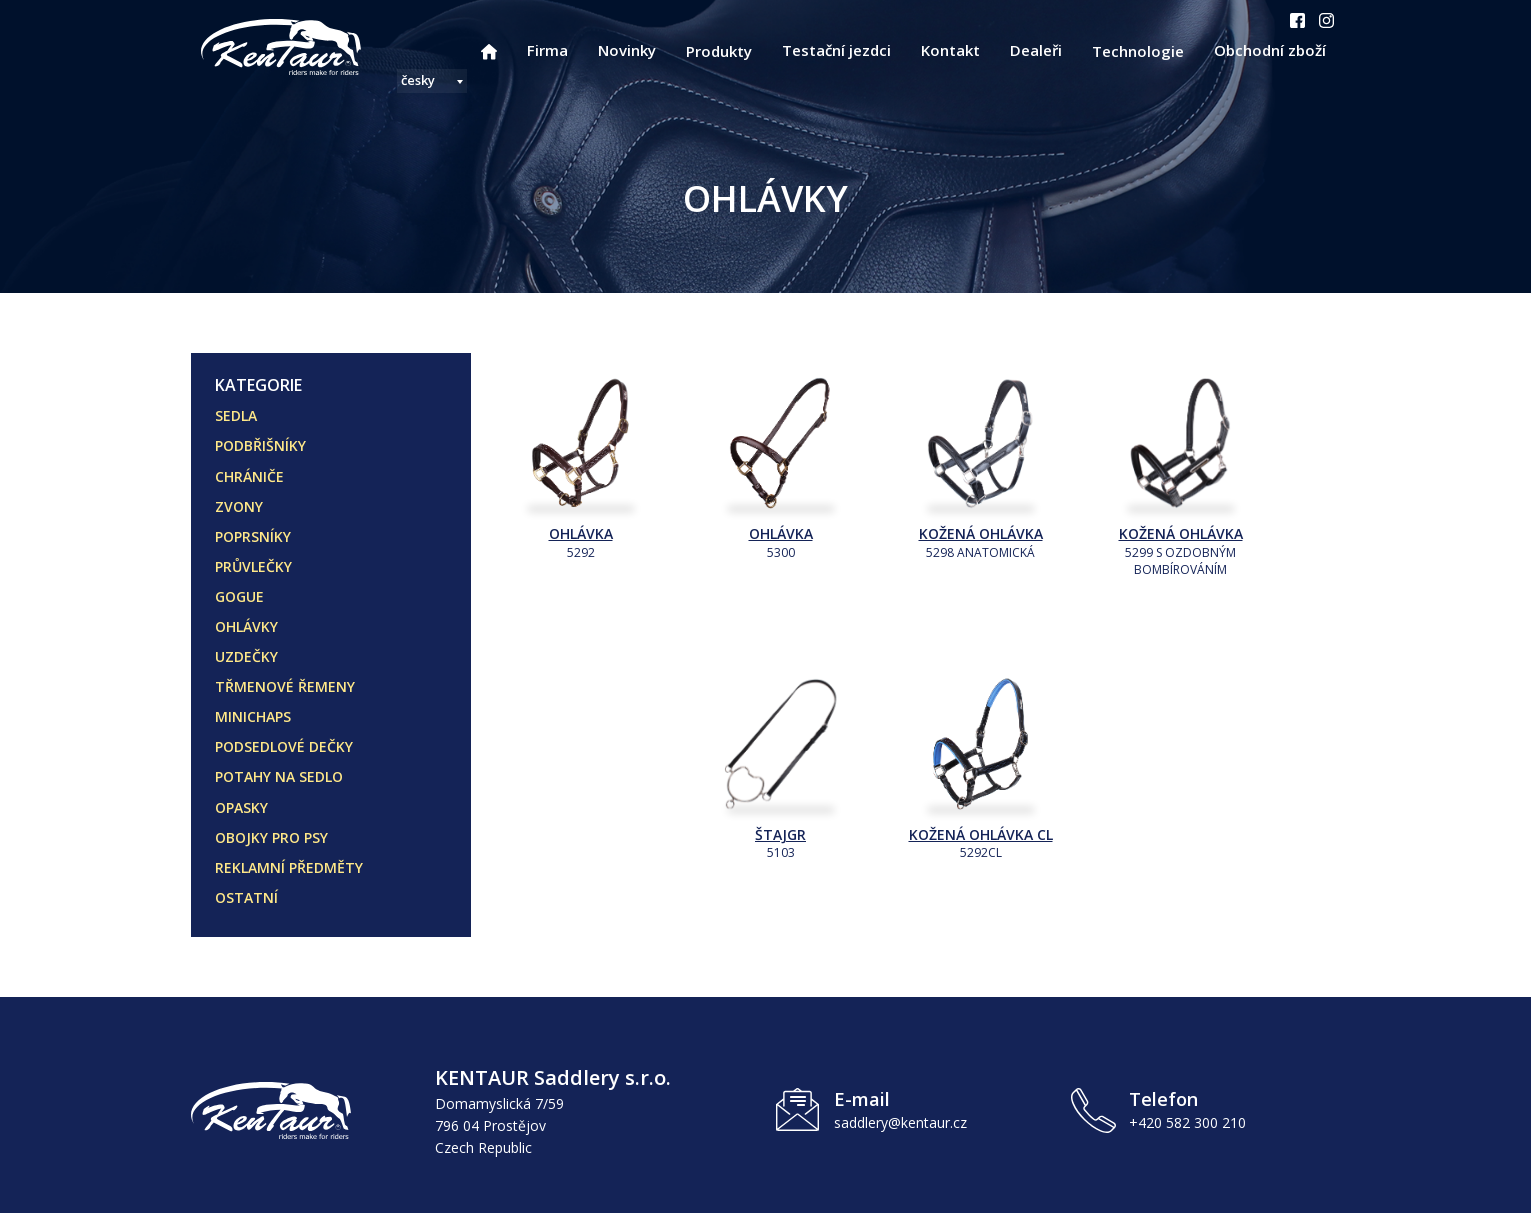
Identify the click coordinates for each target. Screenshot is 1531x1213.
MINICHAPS (253, 716)
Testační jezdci (836, 50)
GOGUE (239, 596)
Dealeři (1036, 50)
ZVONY (239, 506)
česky (418, 80)
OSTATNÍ (246, 897)
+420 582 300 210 (1187, 1122)
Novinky (627, 50)
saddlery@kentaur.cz (900, 1122)
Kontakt (950, 50)
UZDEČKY (246, 656)
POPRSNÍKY (253, 536)
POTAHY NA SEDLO (279, 776)
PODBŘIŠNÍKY (260, 445)
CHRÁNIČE (249, 476)
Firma (547, 50)
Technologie (1138, 51)
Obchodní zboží (1270, 50)
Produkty (719, 51)
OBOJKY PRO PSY (271, 837)
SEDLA (236, 415)
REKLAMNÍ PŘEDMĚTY (289, 867)
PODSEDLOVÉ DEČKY (284, 746)
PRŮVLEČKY (253, 566)
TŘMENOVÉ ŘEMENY (285, 686)
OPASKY (241, 807)
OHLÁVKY (246, 626)
